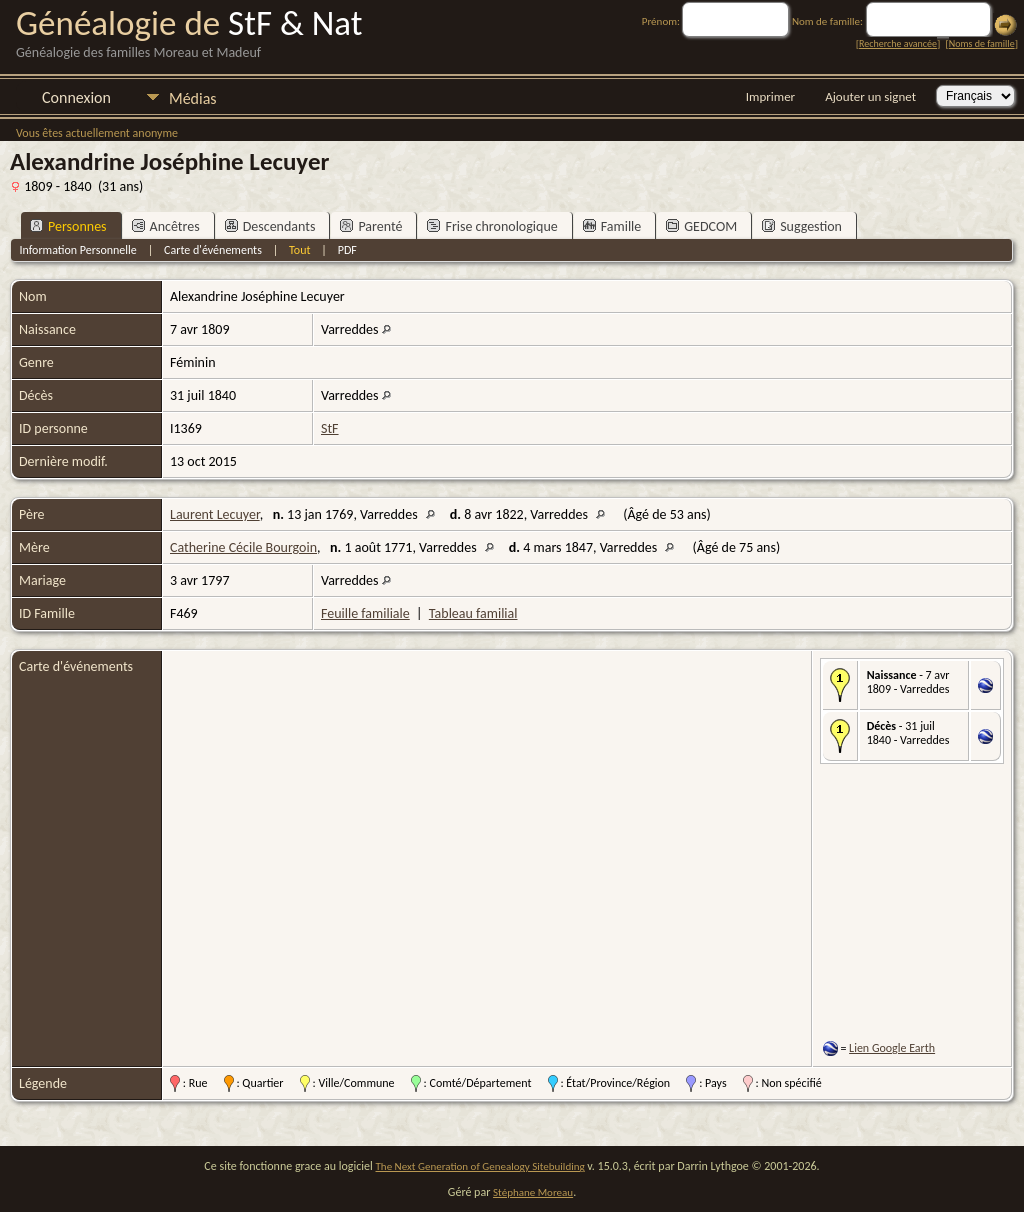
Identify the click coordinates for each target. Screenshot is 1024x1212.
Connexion (76, 97)
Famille (612, 226)
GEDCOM (701, 226)
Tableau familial (473, 613)
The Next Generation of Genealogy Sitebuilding (480, 1166)
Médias (193, 98)
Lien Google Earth (892, 1048)
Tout (299, 250)
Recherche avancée (898, 43)
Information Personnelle (77, 250)
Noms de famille (982, 43)
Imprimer (770, 96)
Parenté (371, 226)
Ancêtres (166, 226)
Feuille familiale (365, 613)
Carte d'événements (213, 250)
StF (330, 428)
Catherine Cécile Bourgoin (243, 547)
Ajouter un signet (870, 96)
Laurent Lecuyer (215, 514)
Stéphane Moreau (533, 1192)
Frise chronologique (492, 226)
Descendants (270, 226)
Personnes (68, 226)
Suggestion (802, 226)
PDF (347, 250)
